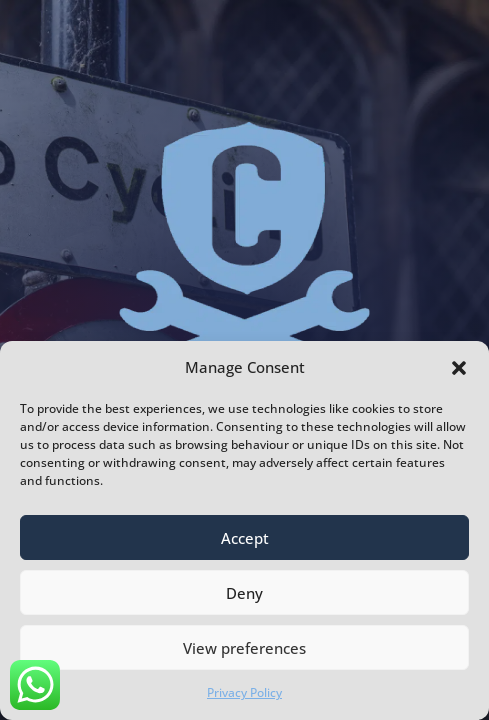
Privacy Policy (244, 692)
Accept (245, 538)
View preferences (244, 648)
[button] (459, 368)
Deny (244, 593)
